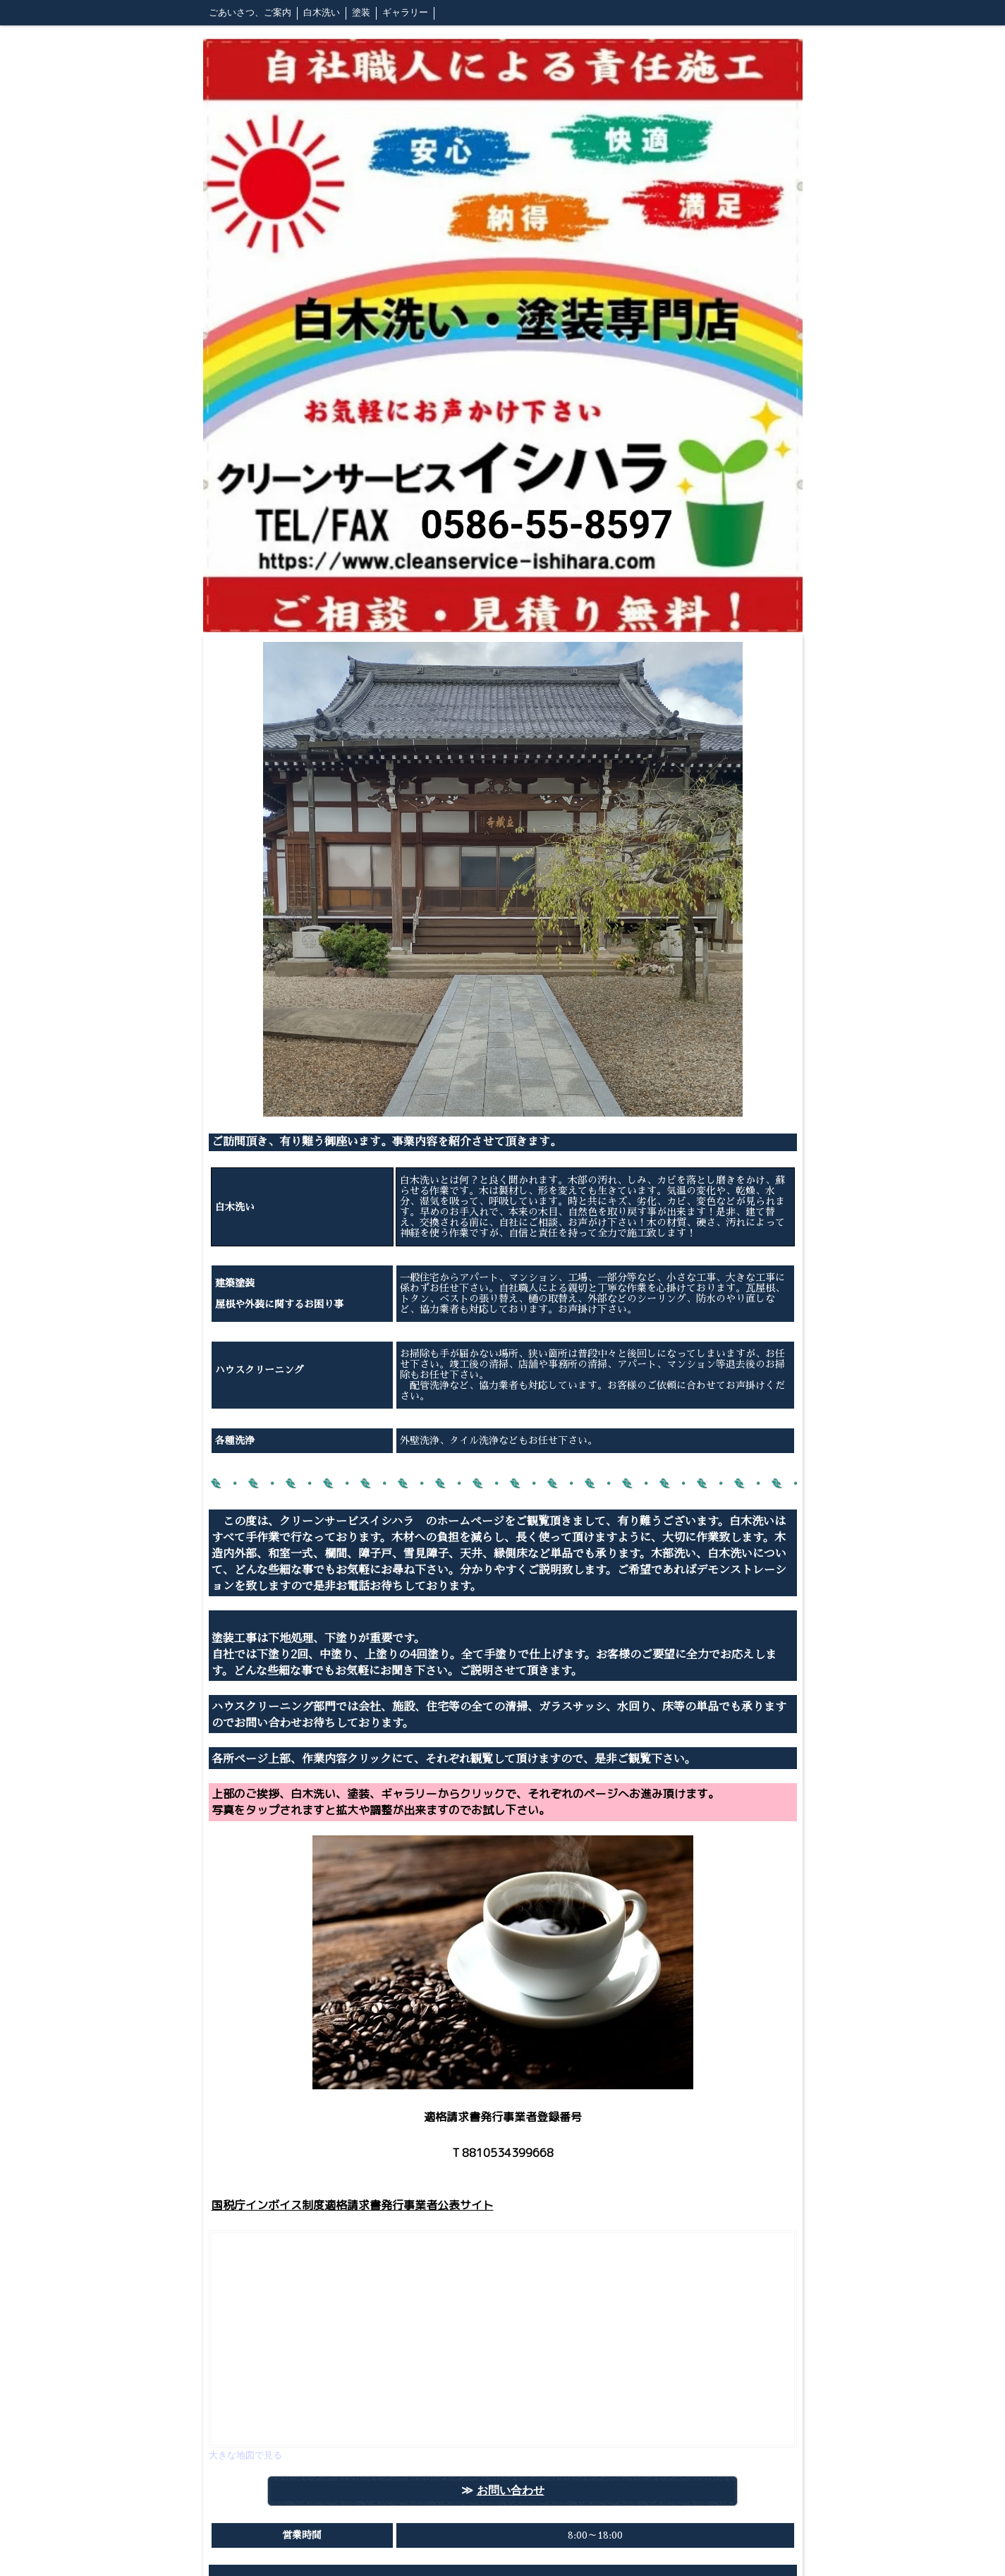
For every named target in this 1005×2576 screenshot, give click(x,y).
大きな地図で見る (245, 2455)
